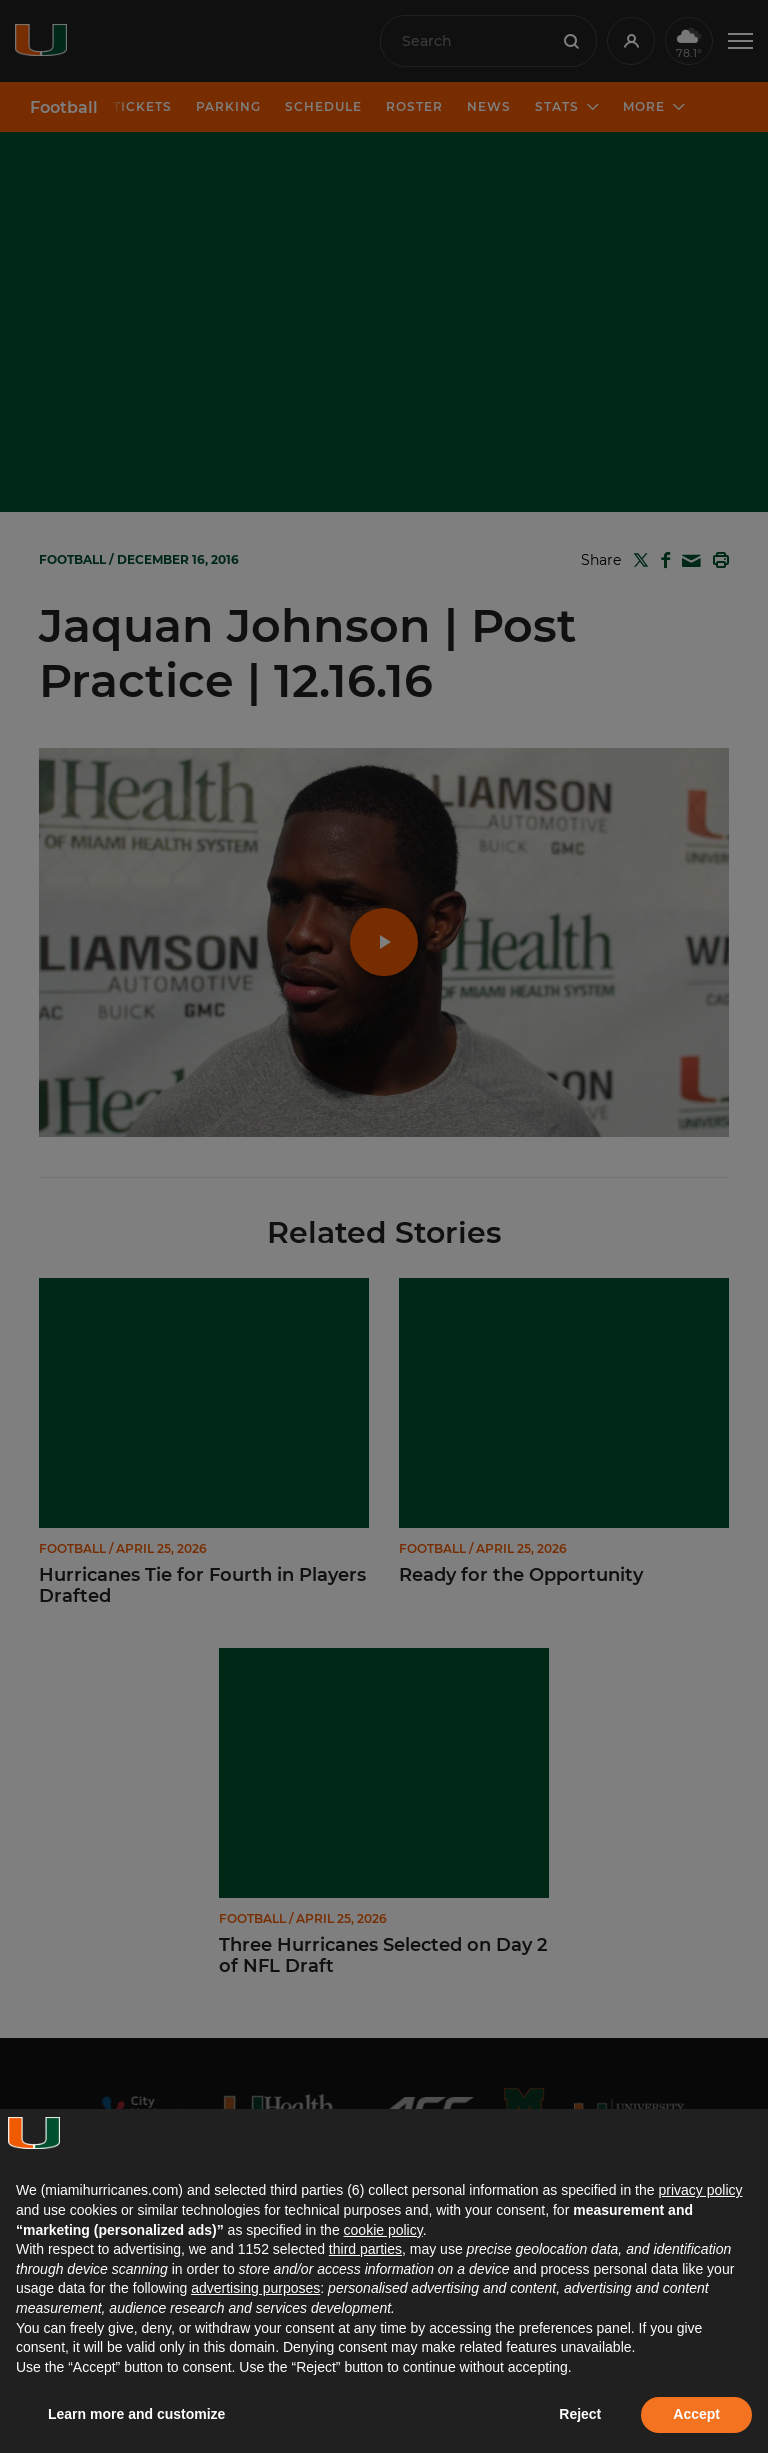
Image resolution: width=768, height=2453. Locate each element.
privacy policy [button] (700, 2190)
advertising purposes (255, 2288)
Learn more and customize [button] (136, 2414)
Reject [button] (580, 2414)
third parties (365, 2249)
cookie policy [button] (383, 2230)
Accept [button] (696, 2414)
